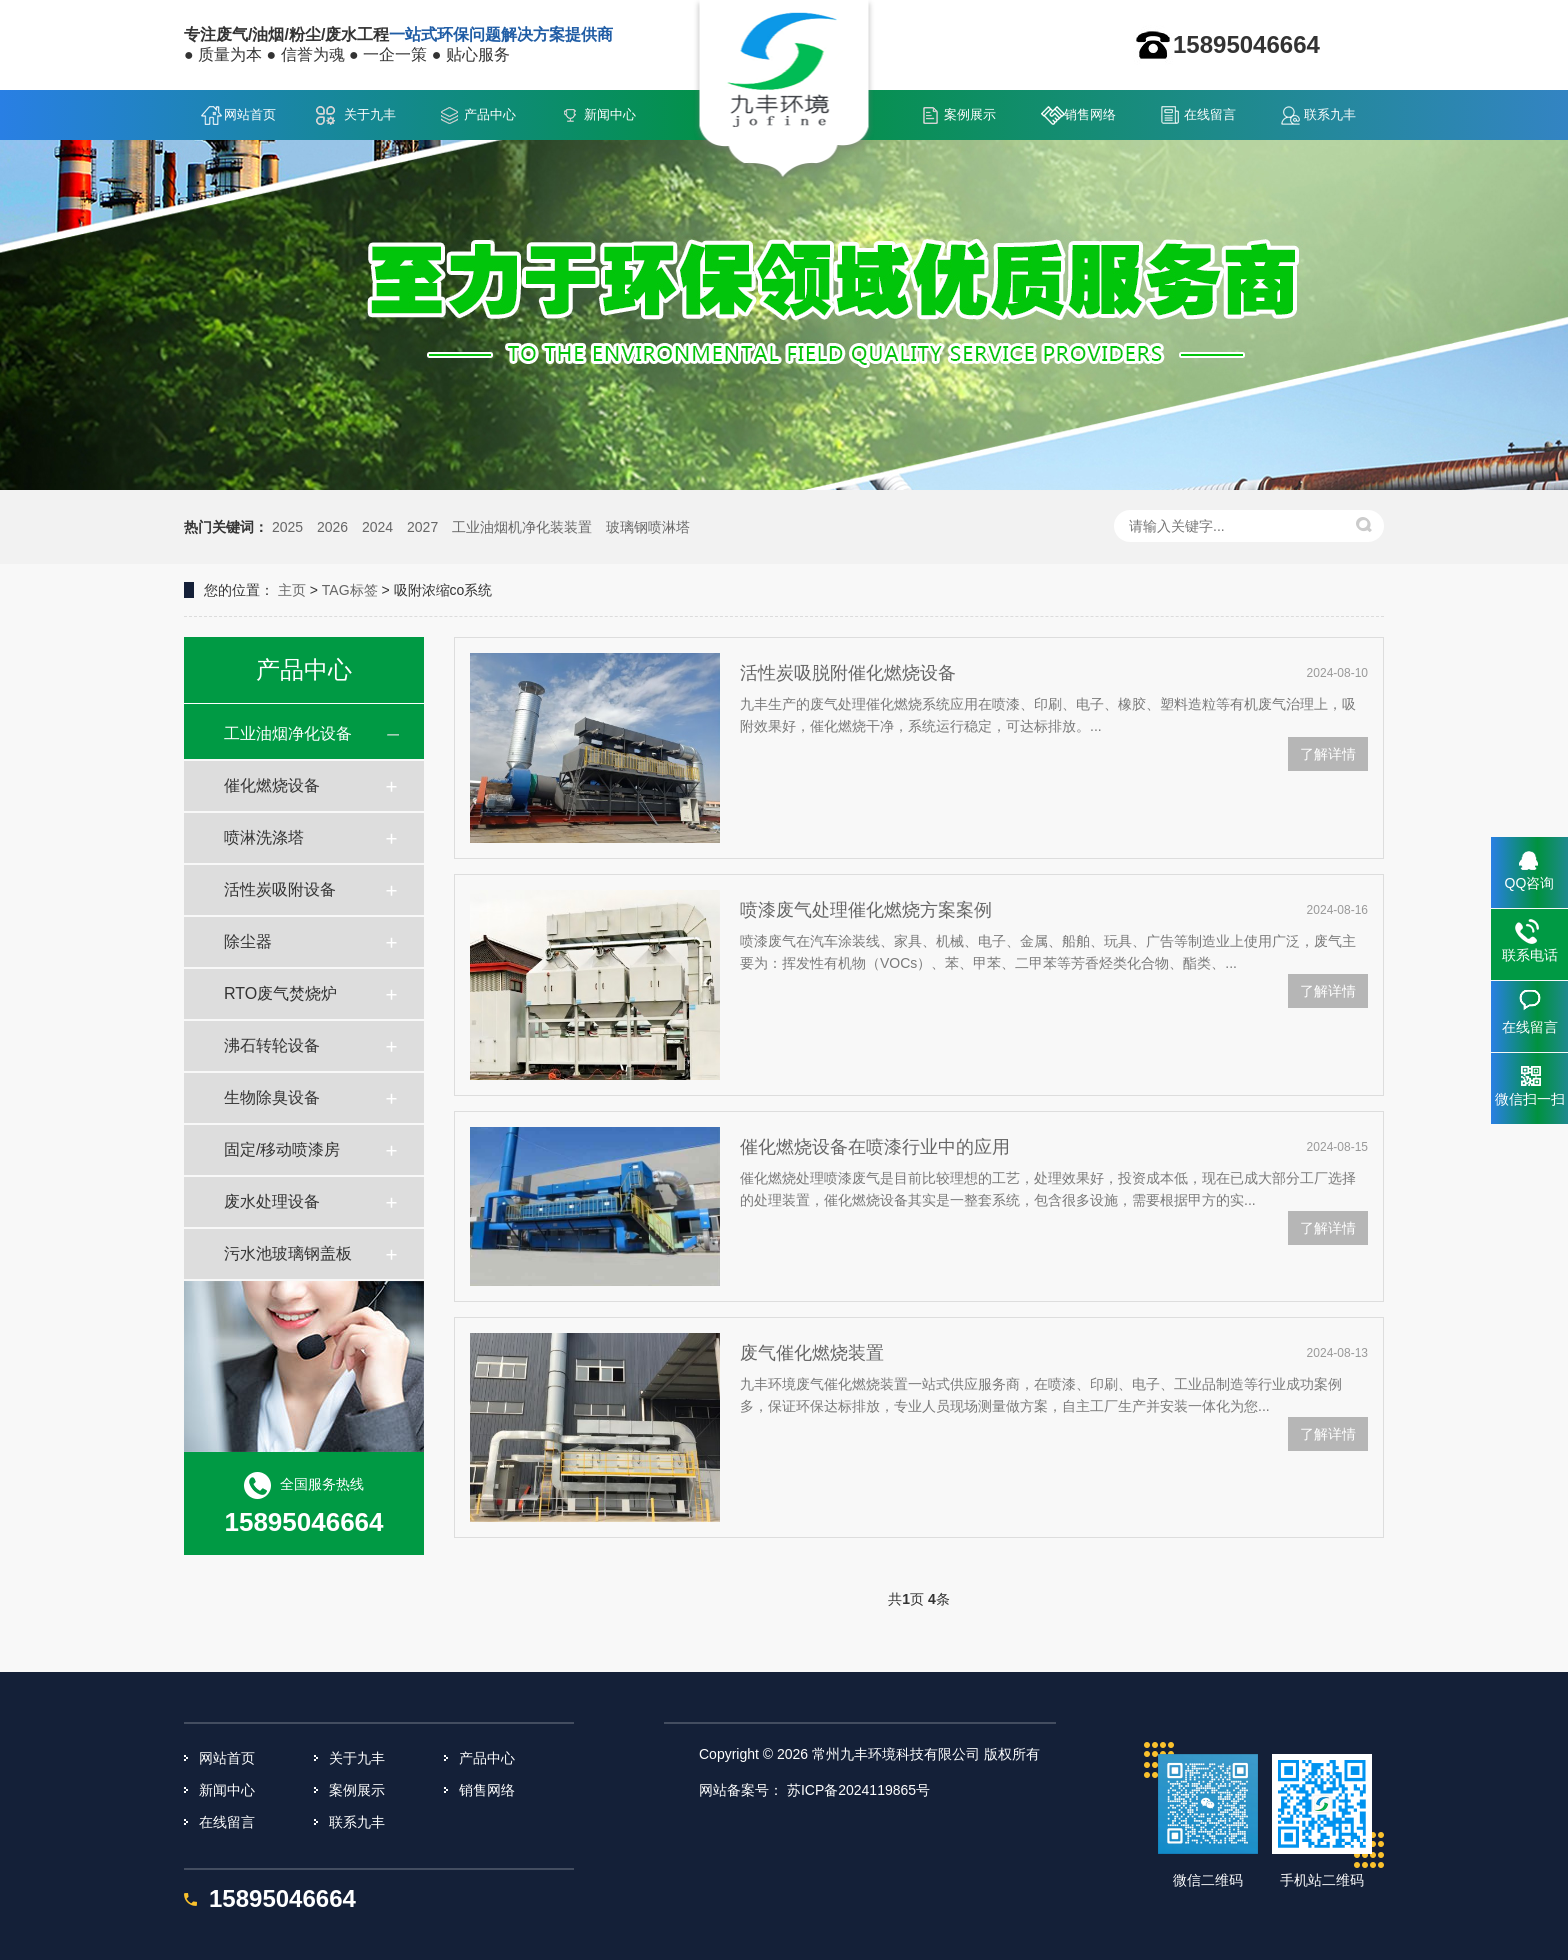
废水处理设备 (272, 1201)
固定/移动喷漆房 (282, 1149)
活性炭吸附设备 (280, 889)
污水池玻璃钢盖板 (288, 1253)
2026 (332, 527)
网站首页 (250, 114)
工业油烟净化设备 (288, 733)
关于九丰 (370, 114)
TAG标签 (350, 590)
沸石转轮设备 (272, 1045)
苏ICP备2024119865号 (858, 1790)
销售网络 (1090, 114)
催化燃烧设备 (272, 785)
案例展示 (970, 114)
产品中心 (490, 114)
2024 (377, 527)
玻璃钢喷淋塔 (648, 527)
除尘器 (248, 941)
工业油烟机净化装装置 (522, 527)
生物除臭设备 (272, 1097)
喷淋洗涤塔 (264, 837)
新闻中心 (610, 114)
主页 (292, 590)
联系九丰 (1330, 114)
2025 (287, 527)
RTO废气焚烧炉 (280, 993)
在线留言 (1210, 114)
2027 (422, 527)
